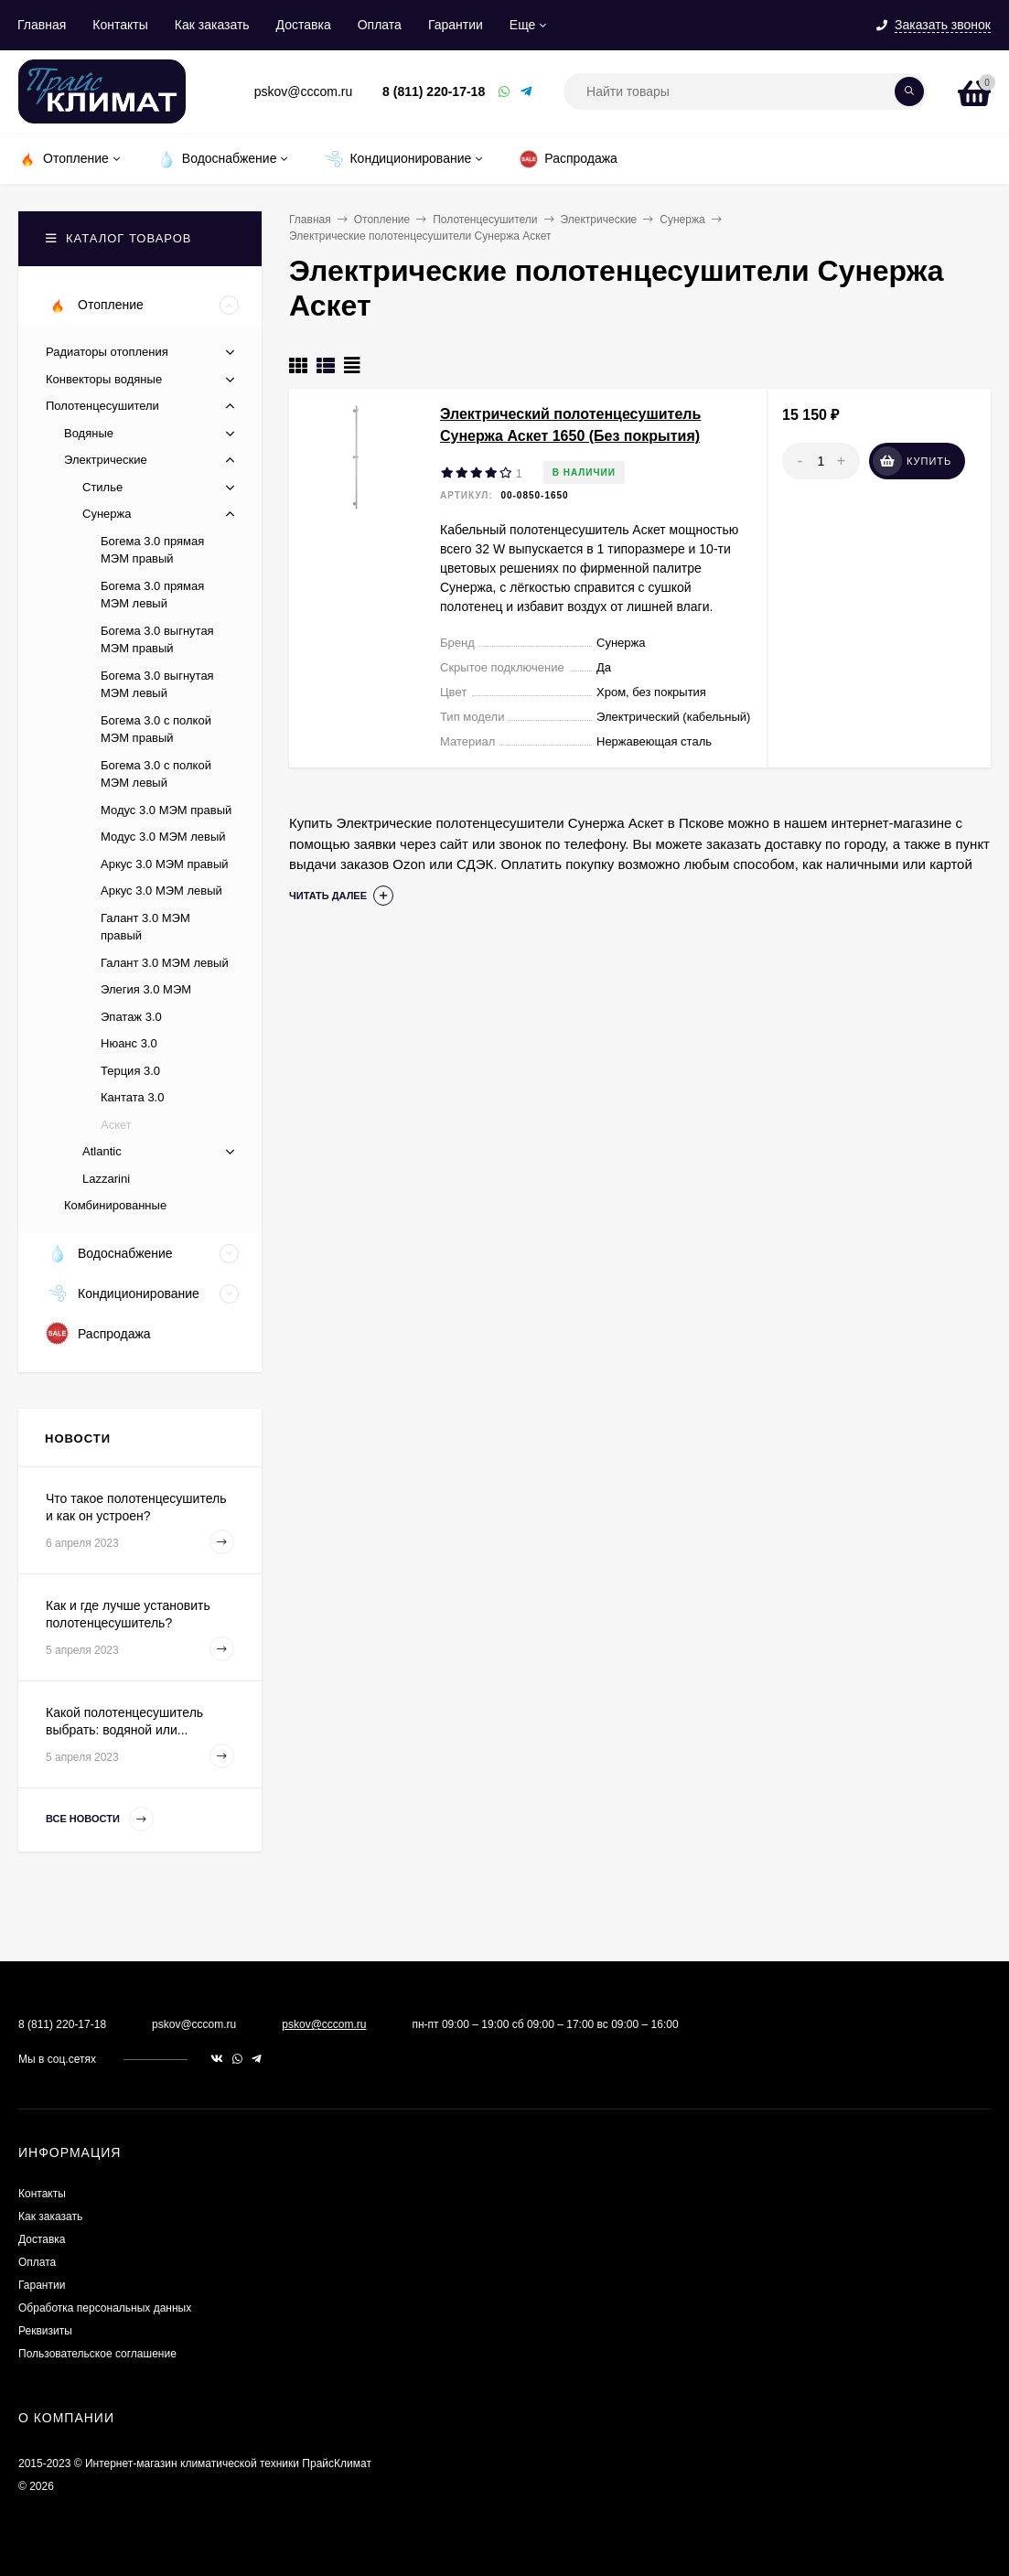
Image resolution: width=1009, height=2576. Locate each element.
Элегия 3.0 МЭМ (146, 989)
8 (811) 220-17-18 (433, 91)
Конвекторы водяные (104, 379)
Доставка (303, 24)
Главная (41, 24)
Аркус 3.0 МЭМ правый (165, 864)
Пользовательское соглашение (97, 2353)
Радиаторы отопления (107, 352)
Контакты (119, 24)
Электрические (599, 219)
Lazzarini (106, 1179)
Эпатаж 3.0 (131, 1017)
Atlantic (102, 1151)
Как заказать (212, 24)
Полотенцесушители (485, 219)
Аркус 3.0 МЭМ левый (161, 890)
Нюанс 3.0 (129, 1043)
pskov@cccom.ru (324, 2024)
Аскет (116, 1125)
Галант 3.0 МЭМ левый (165, 963)
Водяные (88, 433)
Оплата (380, 24)
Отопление (382, 219)
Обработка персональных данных (104, 2308)
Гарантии (455, 24)
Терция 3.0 (130, 1071)
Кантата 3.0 (132, 1097)
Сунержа (682, 219)
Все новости (100, 1819)
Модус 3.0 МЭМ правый (166, 810)
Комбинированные (115, 1205)
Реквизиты (45, 2330)
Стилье (102, 487)
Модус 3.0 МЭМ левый (163, 836)
